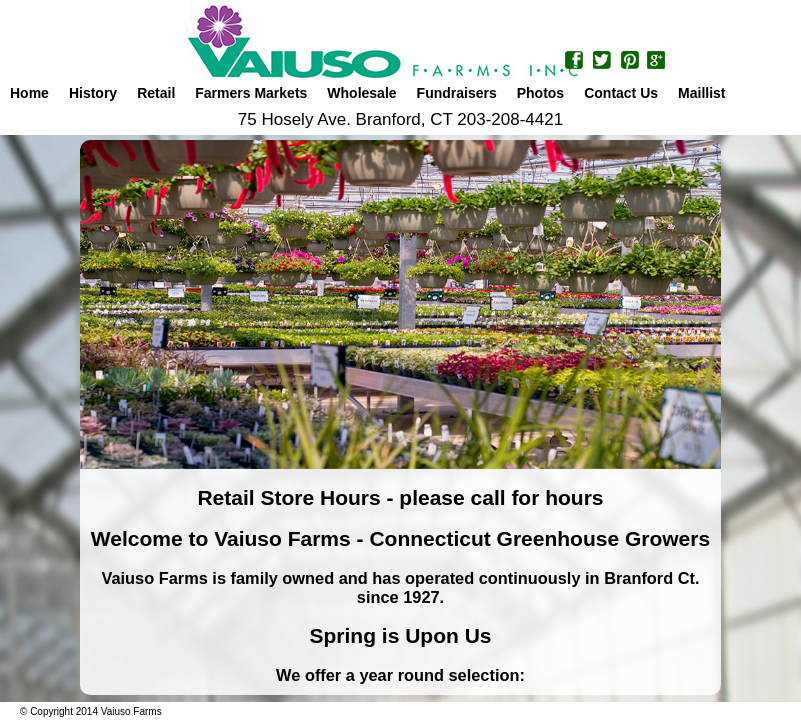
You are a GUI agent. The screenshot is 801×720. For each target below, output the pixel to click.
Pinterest (629, 62)
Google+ (656, 62)
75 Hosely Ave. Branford (329, 119)
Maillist (701, 93)
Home (29, 93)
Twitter (602, 62)
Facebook (575, 62)
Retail (156, 93)
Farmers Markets (251, 93)
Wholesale (361, 93)
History (93, 93)
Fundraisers (457, 93)
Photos (540, 93)
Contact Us (621, 93)
